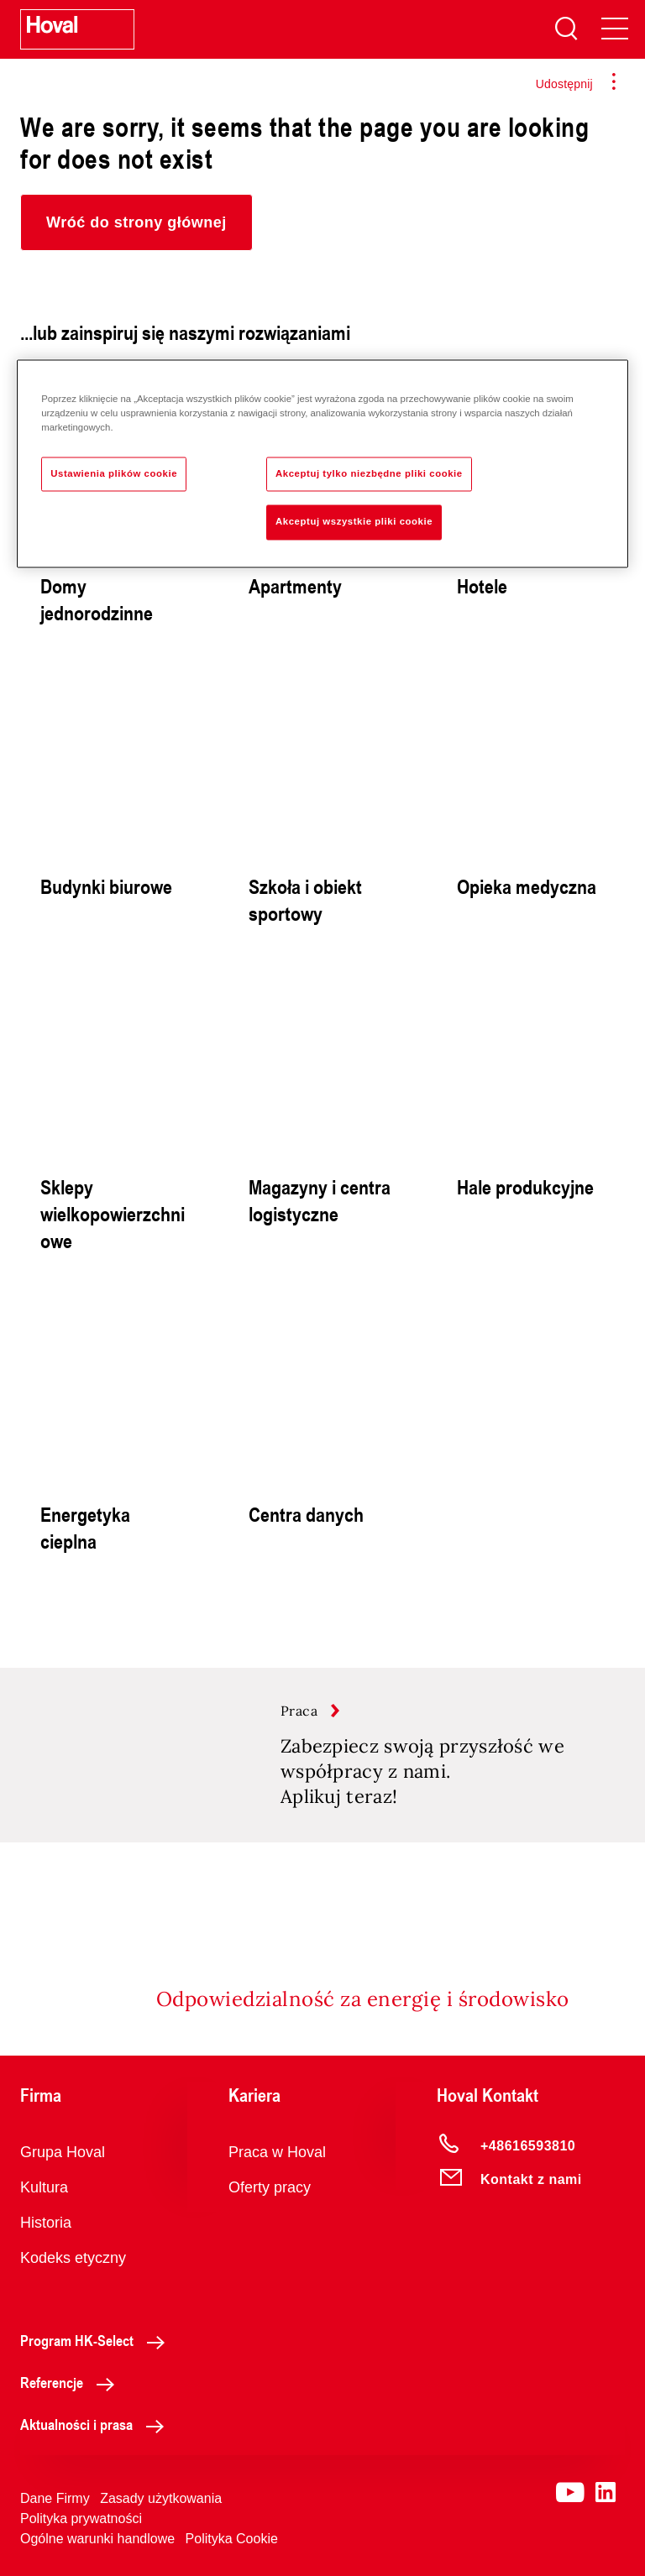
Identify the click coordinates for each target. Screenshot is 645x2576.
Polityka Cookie (232, 2539)
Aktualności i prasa (96, 2424)
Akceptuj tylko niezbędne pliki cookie (369, 473)
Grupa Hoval (62, 2152)
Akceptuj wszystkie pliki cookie (354, 522)
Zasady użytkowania (161, 2498)
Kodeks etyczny (73, 2257)
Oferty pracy (269, 2187)
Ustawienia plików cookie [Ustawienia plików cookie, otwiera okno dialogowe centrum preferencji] (113, 473)
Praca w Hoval (277, 2152)
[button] (136, 222)
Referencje (71, 2382)
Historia (45, 2222)
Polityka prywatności (81, 2518)
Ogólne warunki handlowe (97, 2539)
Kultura (44, 2187)
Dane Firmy (55, 2498)
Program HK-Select (97, 2340)
